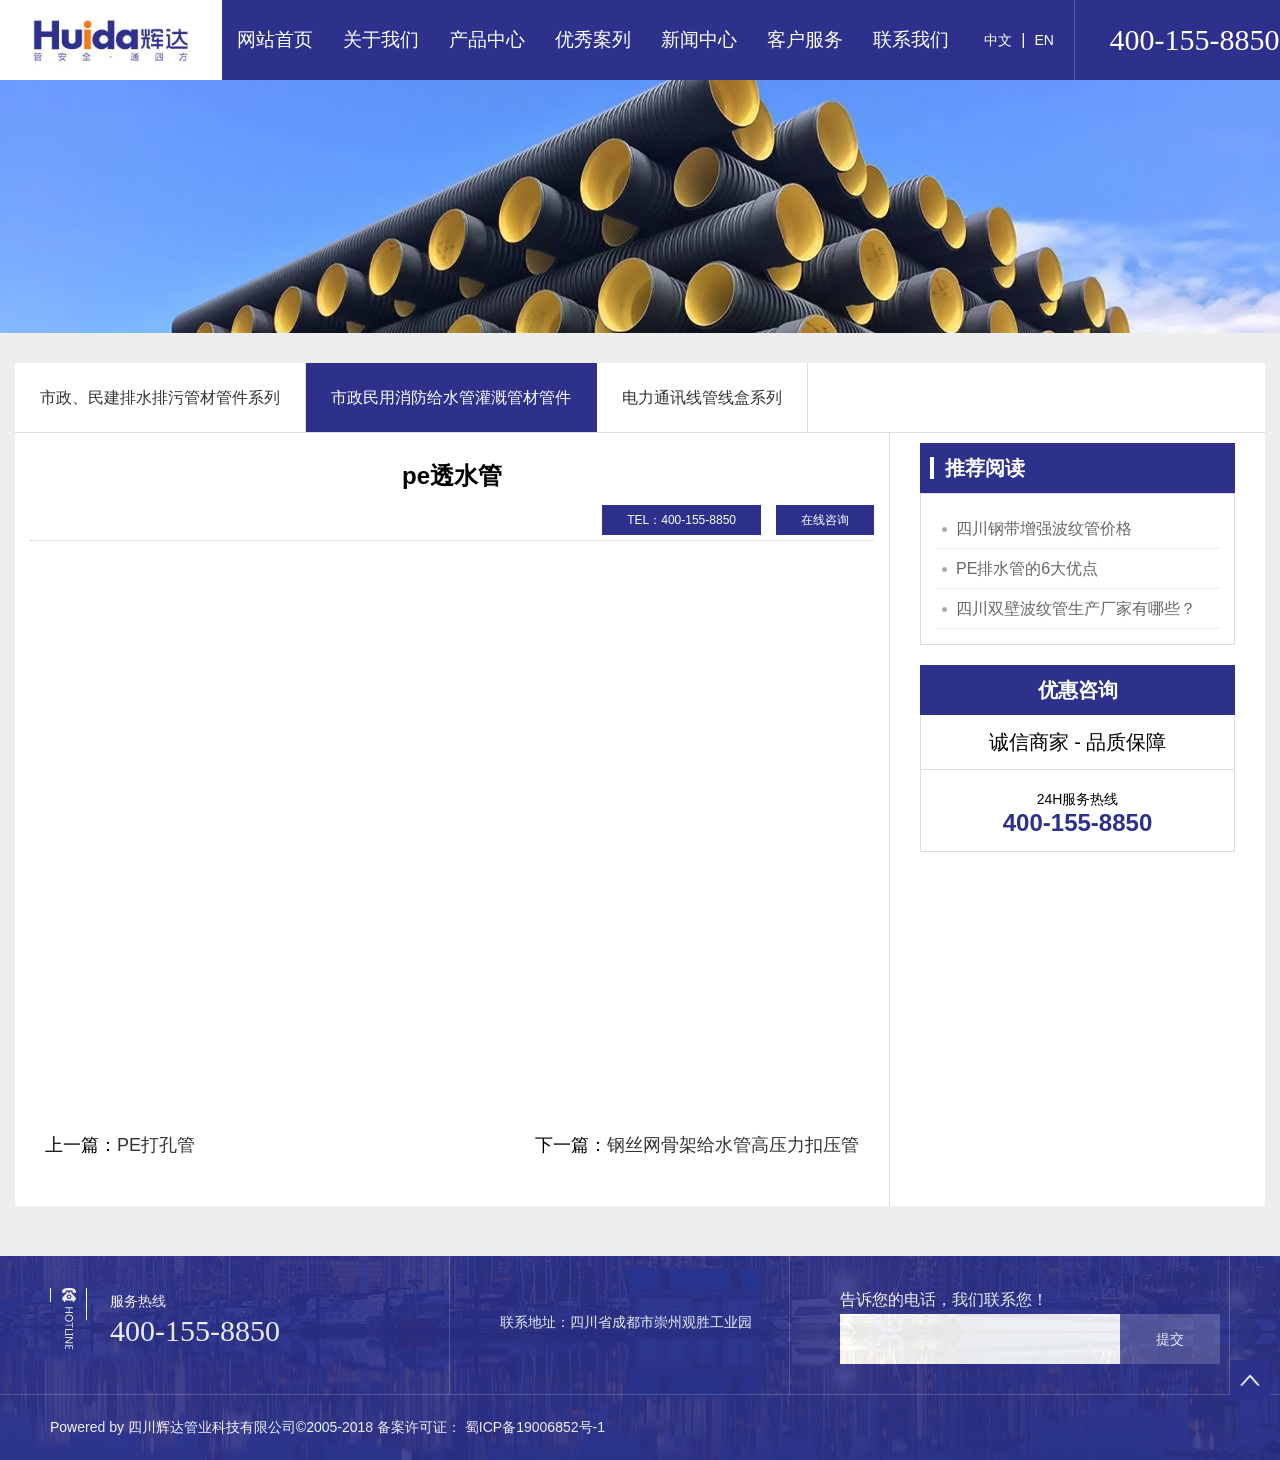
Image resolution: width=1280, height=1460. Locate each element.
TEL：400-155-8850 (681, 520)
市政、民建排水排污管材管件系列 (160, 397)
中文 (998, 40)
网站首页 (275, 39)
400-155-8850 (195, 1330)
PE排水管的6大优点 (1027, 568)
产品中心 (487, 39)
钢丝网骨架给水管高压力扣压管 (733, 1145)
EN (1043, 40)
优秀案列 (593, 39)
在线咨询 (825, 520)
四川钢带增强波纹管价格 (1044, 528)
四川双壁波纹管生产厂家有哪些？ (1076, 608)
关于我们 (381, 39)
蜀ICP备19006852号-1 (533, 1427)
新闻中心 (699, 39)
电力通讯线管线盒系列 (702, 397)
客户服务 (805, 39)
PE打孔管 (156, 1145)
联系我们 (911, 39)
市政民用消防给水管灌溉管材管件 (451, 397)
